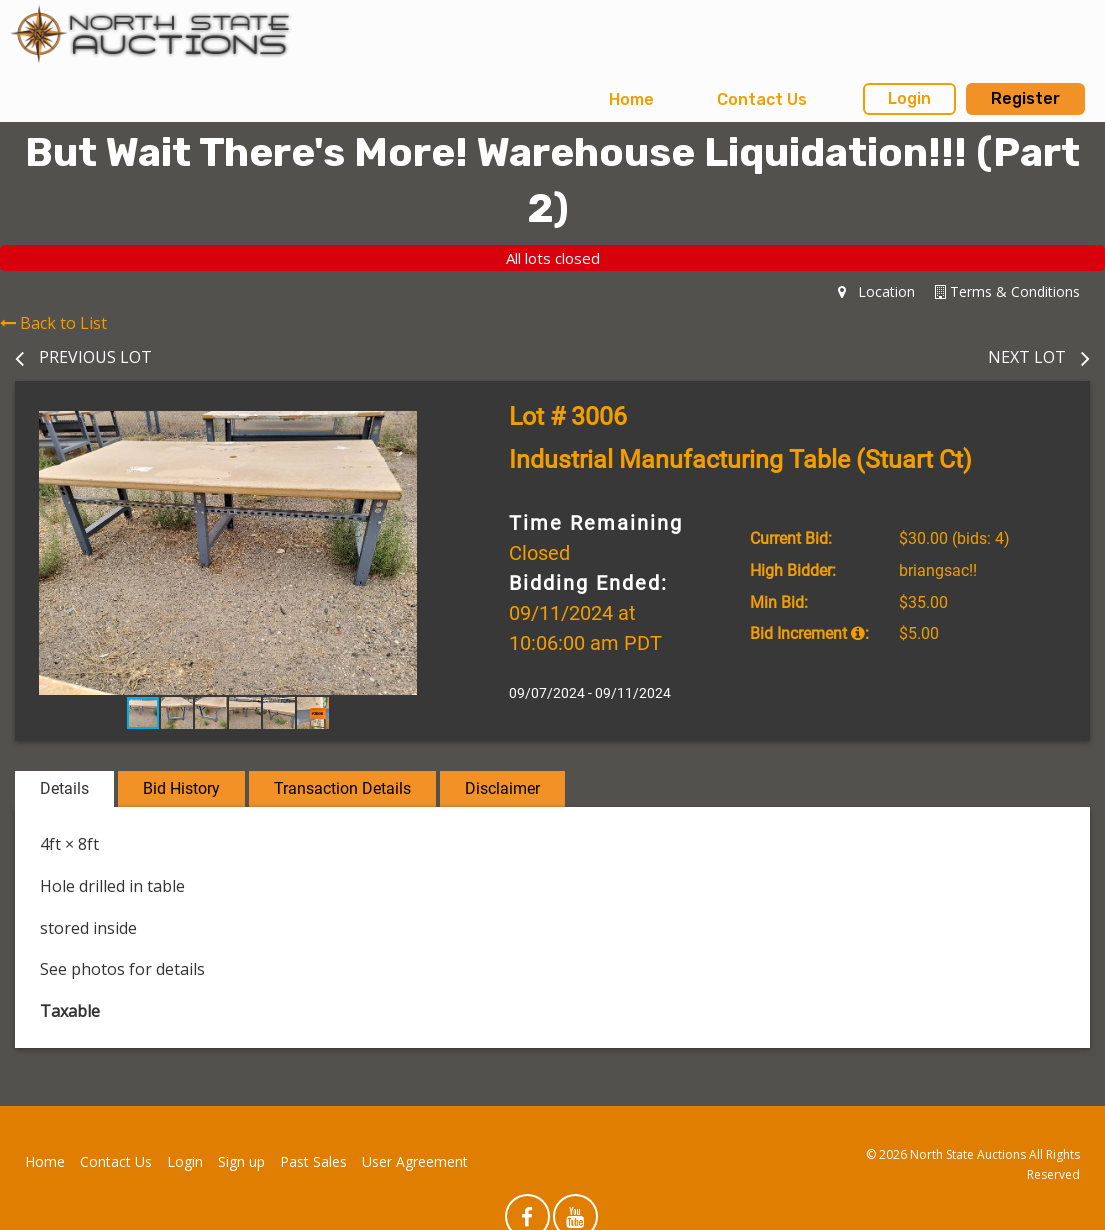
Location (876, 291)
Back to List (53, 323)
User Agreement (415, 1161)
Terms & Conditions (1007, 291)
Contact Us (762, 99)
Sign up (241, 1161)
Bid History (181, 788)
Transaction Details (342, 788)
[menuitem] (631, 100)
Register (1025, 98)
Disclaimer (502, 788)
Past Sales (313, 1161)
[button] (423, 429)
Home (631, 99)
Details (64, 788)
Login (909, 98)
